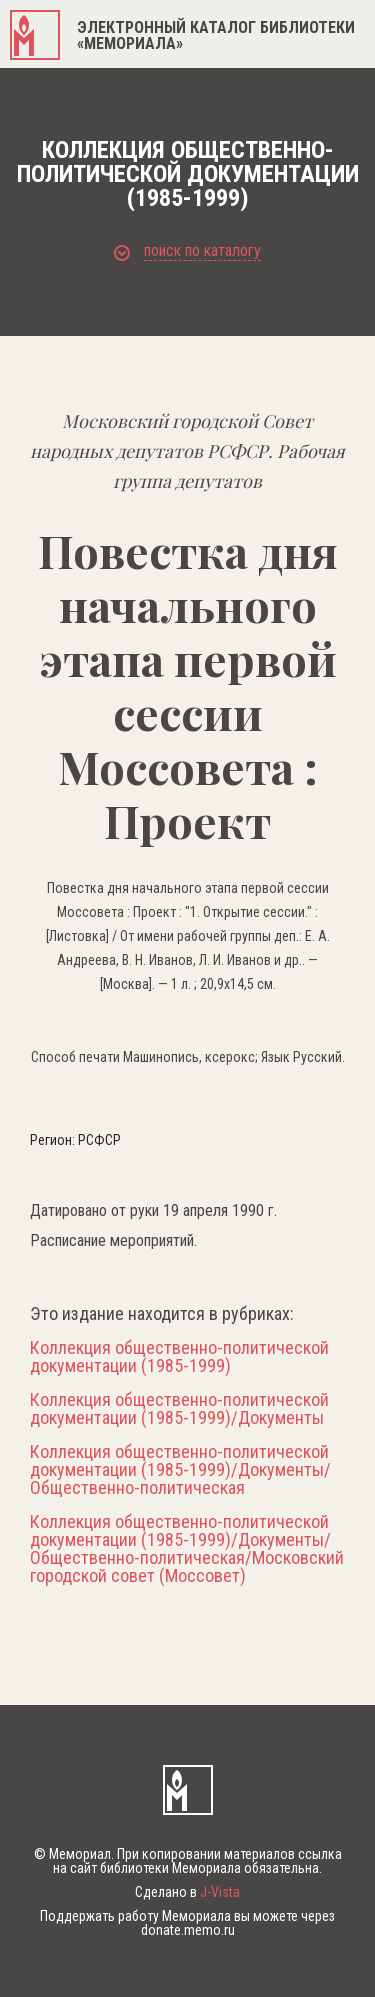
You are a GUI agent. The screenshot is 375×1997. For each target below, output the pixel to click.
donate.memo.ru (188, 1930)
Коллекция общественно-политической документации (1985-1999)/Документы (179, 1409)
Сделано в (187, 1892)
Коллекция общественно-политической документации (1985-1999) (179, 1357)
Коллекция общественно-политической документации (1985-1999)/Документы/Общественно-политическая (180, 1470)
